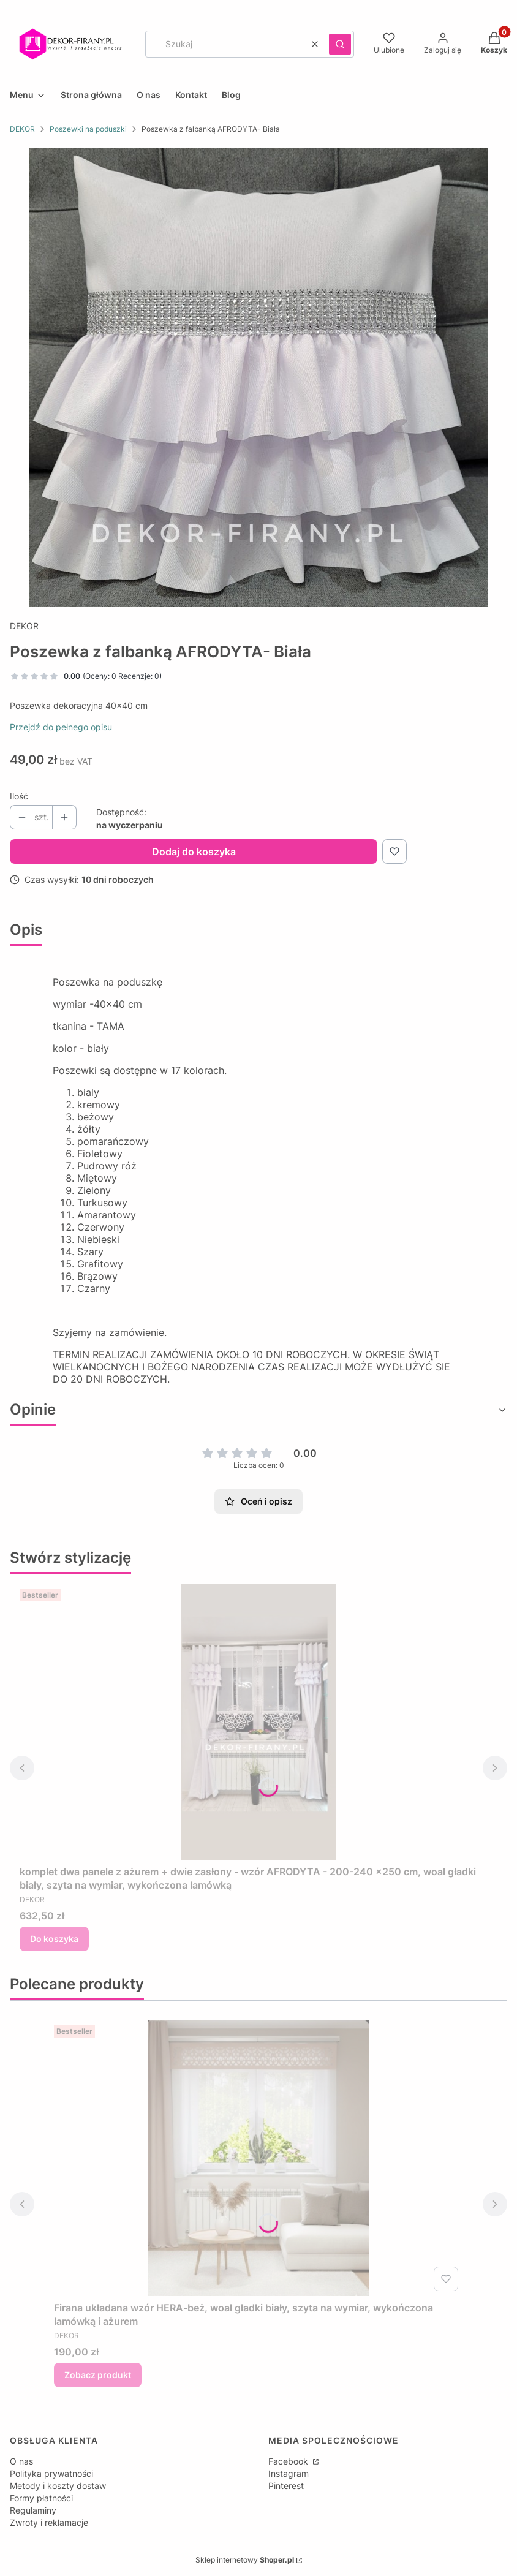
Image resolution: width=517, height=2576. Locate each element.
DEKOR (22, 129)
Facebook (289, 2461)
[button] (340, 44)
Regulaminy (33, 2510)
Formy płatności (41, 2498)
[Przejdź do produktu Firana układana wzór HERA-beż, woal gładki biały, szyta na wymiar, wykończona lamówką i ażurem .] (258, 2158)
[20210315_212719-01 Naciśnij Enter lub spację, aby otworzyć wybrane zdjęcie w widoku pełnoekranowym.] (258, 377)
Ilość (19, 796)
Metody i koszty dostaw (58, 2485)
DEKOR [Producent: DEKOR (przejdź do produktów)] (24, 626)
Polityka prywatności (51, 2473)
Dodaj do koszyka (194, 851)
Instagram (288, 2473)
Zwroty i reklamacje (49, 2522)
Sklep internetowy (244, 2559)
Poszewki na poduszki (88, 129)
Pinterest (286, 2485)
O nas (21, 2461)
